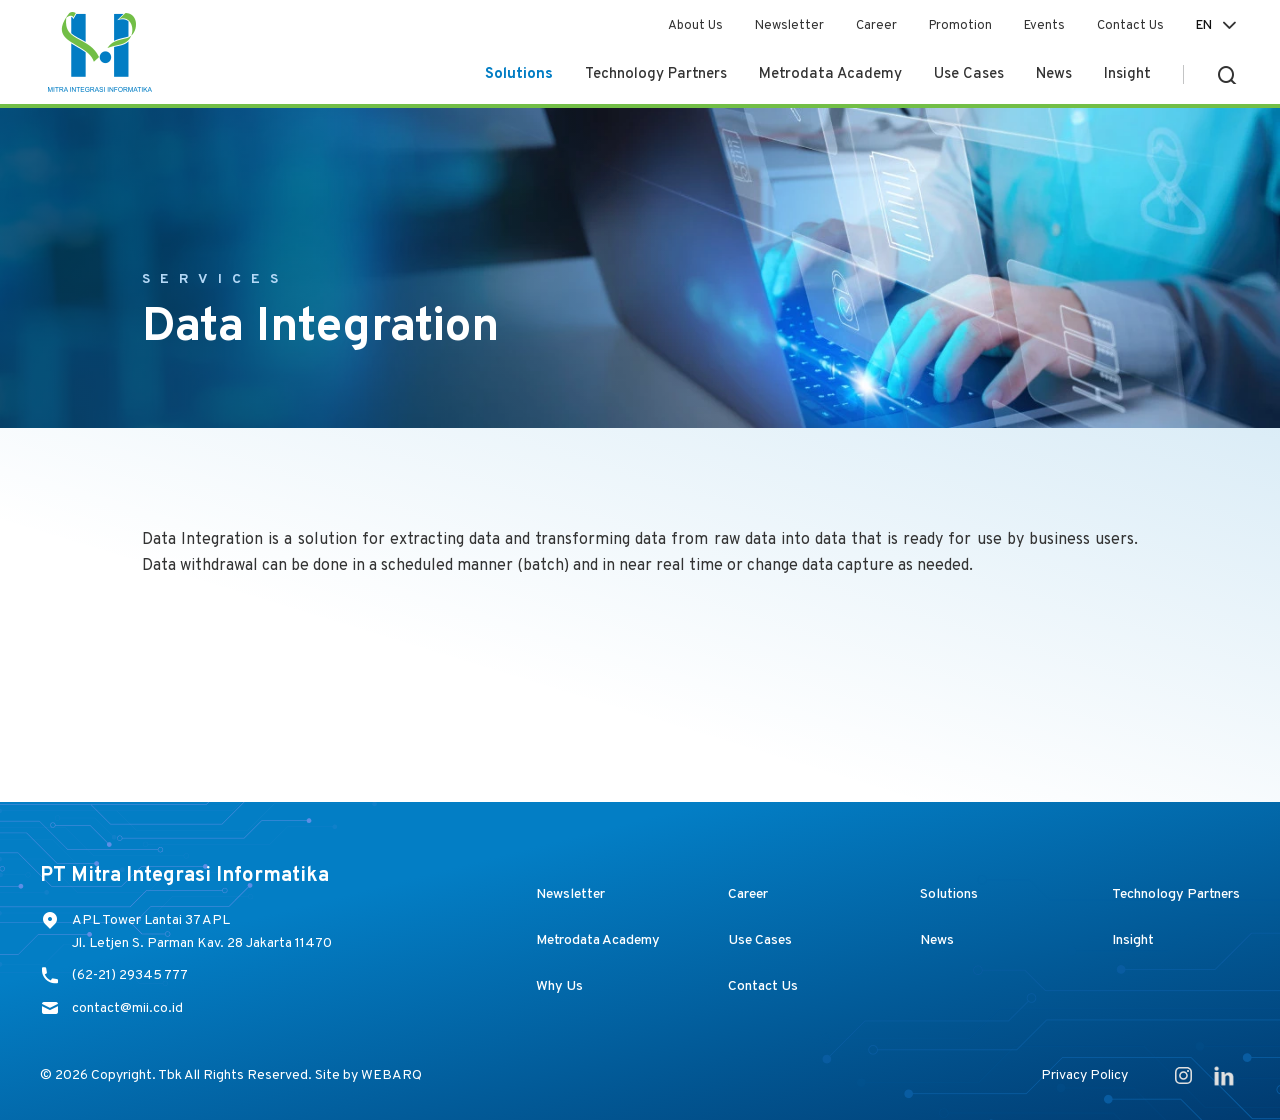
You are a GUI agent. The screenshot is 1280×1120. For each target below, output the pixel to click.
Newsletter (789, 26)
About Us (695, 26)
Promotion (960, 26)
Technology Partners (656, 74)
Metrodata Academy (830, 74)
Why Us (559, 986)
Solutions (519, 74)
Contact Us (1130, 26)
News (1054, 74)
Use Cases (969, 74)
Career (876, 26)
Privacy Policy (1084, 1075)
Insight (1127, 74)
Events (1044, 26)
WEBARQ (391, 1075)
